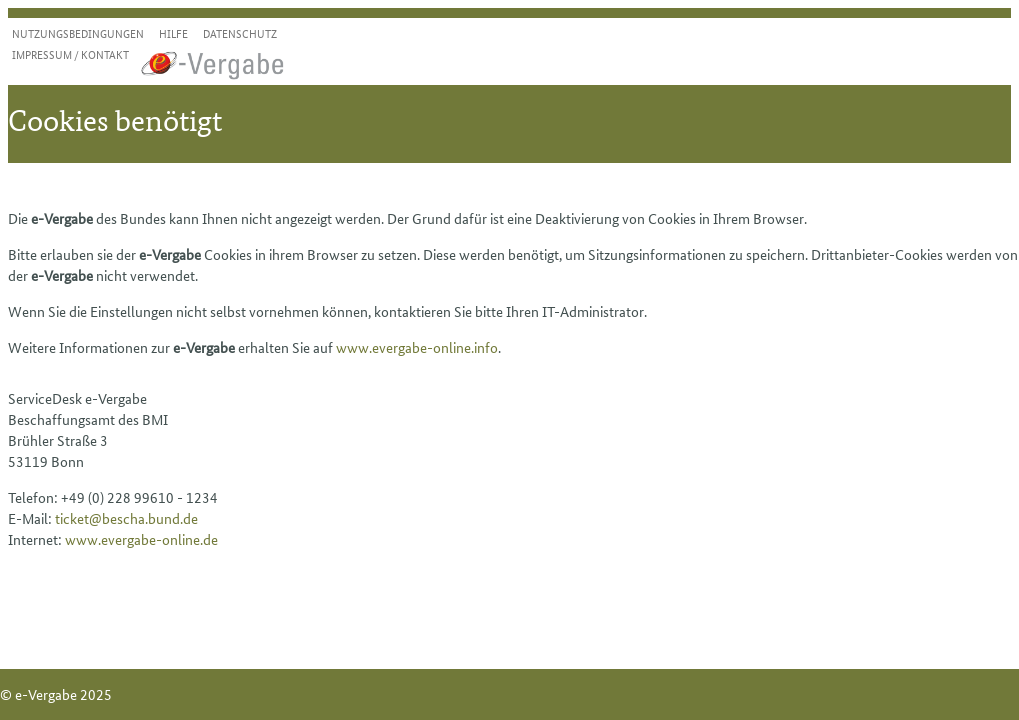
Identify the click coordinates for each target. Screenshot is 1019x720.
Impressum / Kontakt (70, 54)
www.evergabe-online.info (417, 347)
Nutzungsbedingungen (78, 33)
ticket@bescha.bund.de (126, 518)
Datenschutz (240, 33)
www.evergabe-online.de (141, 539)
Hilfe (173, 33)
